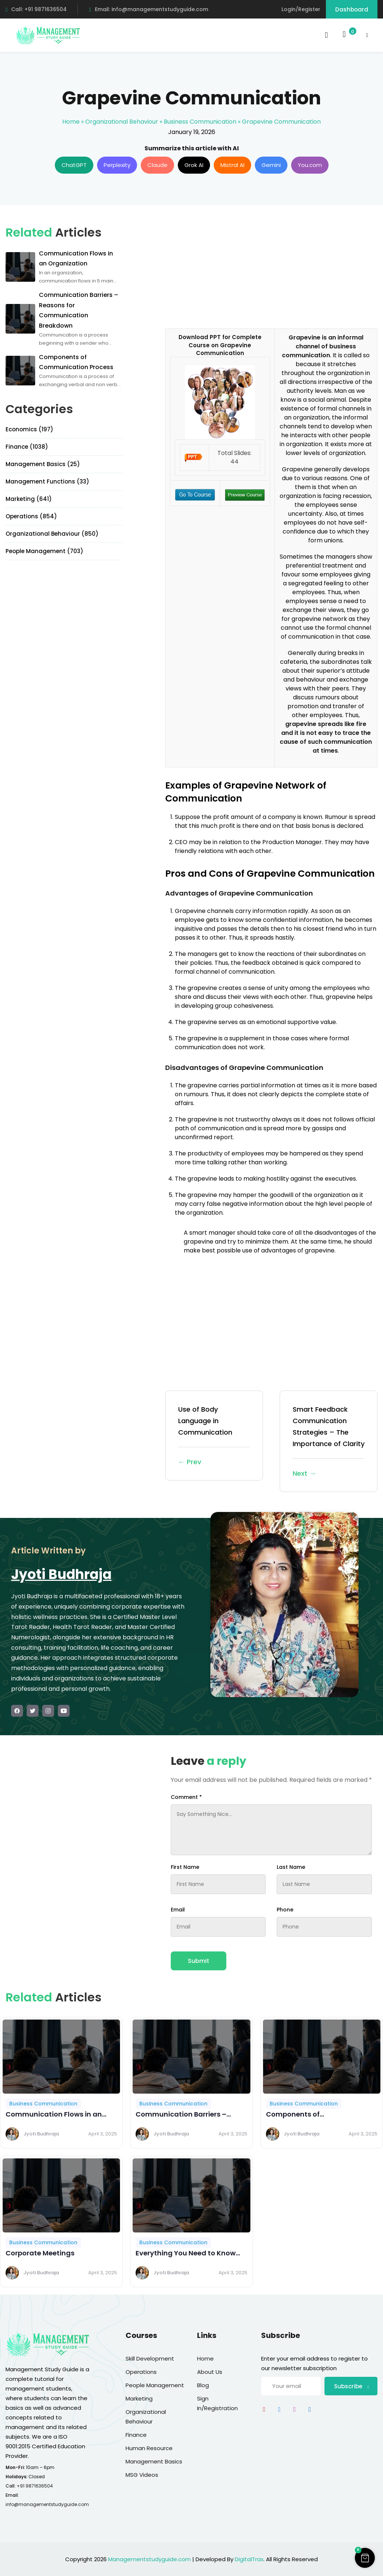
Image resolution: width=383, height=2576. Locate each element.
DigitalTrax (249, 2559)
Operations (141, 2372)
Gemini (271, 165)
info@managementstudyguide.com (47, 2504)
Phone (285, 1909)
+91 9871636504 (35, 2486)
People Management (155, 2385)
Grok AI (193, 165)
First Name (185, 1867)
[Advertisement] (227, 272)
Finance (136, 2435)
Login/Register (301, 9)
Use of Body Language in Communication (214, 1436)
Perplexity (117, 165)
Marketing (139, 2398)
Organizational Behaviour (121, 121)
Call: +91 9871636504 (36, 9)
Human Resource (149, 2448)
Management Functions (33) (47, 481)
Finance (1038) (27, 447)
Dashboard (351, 9)
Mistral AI (232, 165)
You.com (310, 165)
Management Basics (154, 2461)
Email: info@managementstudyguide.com (148, 9)
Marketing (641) (29, 499)
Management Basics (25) (43, 464)
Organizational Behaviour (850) (52, 534)
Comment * (186, 1797)
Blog (203, 2385)
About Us (209, 2372)
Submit (198, 1961)
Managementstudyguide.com (149, 2559)
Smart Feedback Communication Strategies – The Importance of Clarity (328, 1442)
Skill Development (150, 2358)
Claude (157, 165)
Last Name (291, 1867)
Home (71, 121)
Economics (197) (29, 429)
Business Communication (200, 121)
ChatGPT (74, 165)
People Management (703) (44, 551)
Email (178, 1909)
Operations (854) (31, 516)
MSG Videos (142, 2475)
